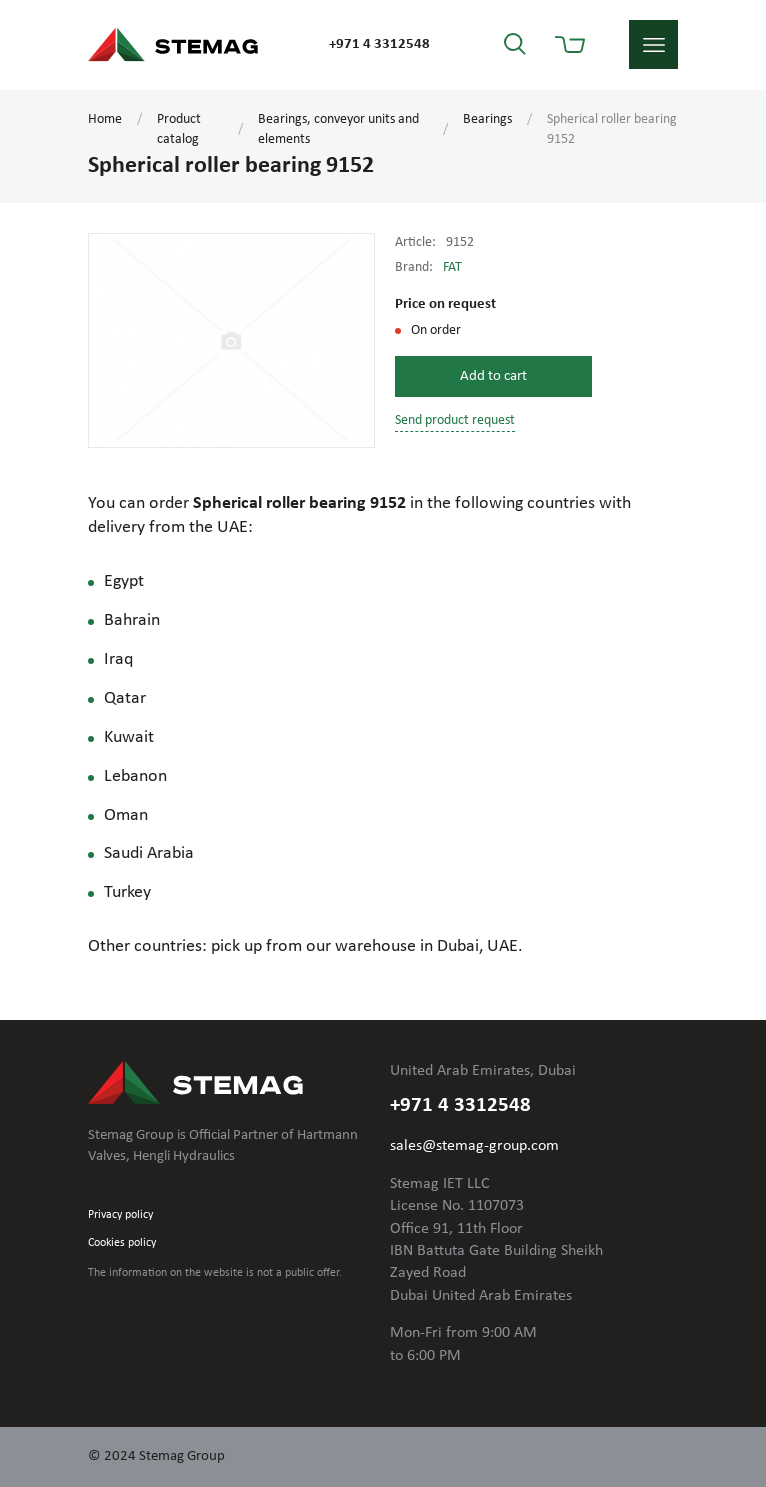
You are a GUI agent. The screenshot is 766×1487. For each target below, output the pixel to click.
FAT (452, 267)
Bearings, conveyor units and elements (338, 129)
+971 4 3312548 (379, 44)
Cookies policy (122, 1243)
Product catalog (179, 129)
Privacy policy (120, 1215)
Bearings (487, 119)
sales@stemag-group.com (474, 1146)
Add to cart (493, 376)
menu (653, 44)
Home (105, 119)
